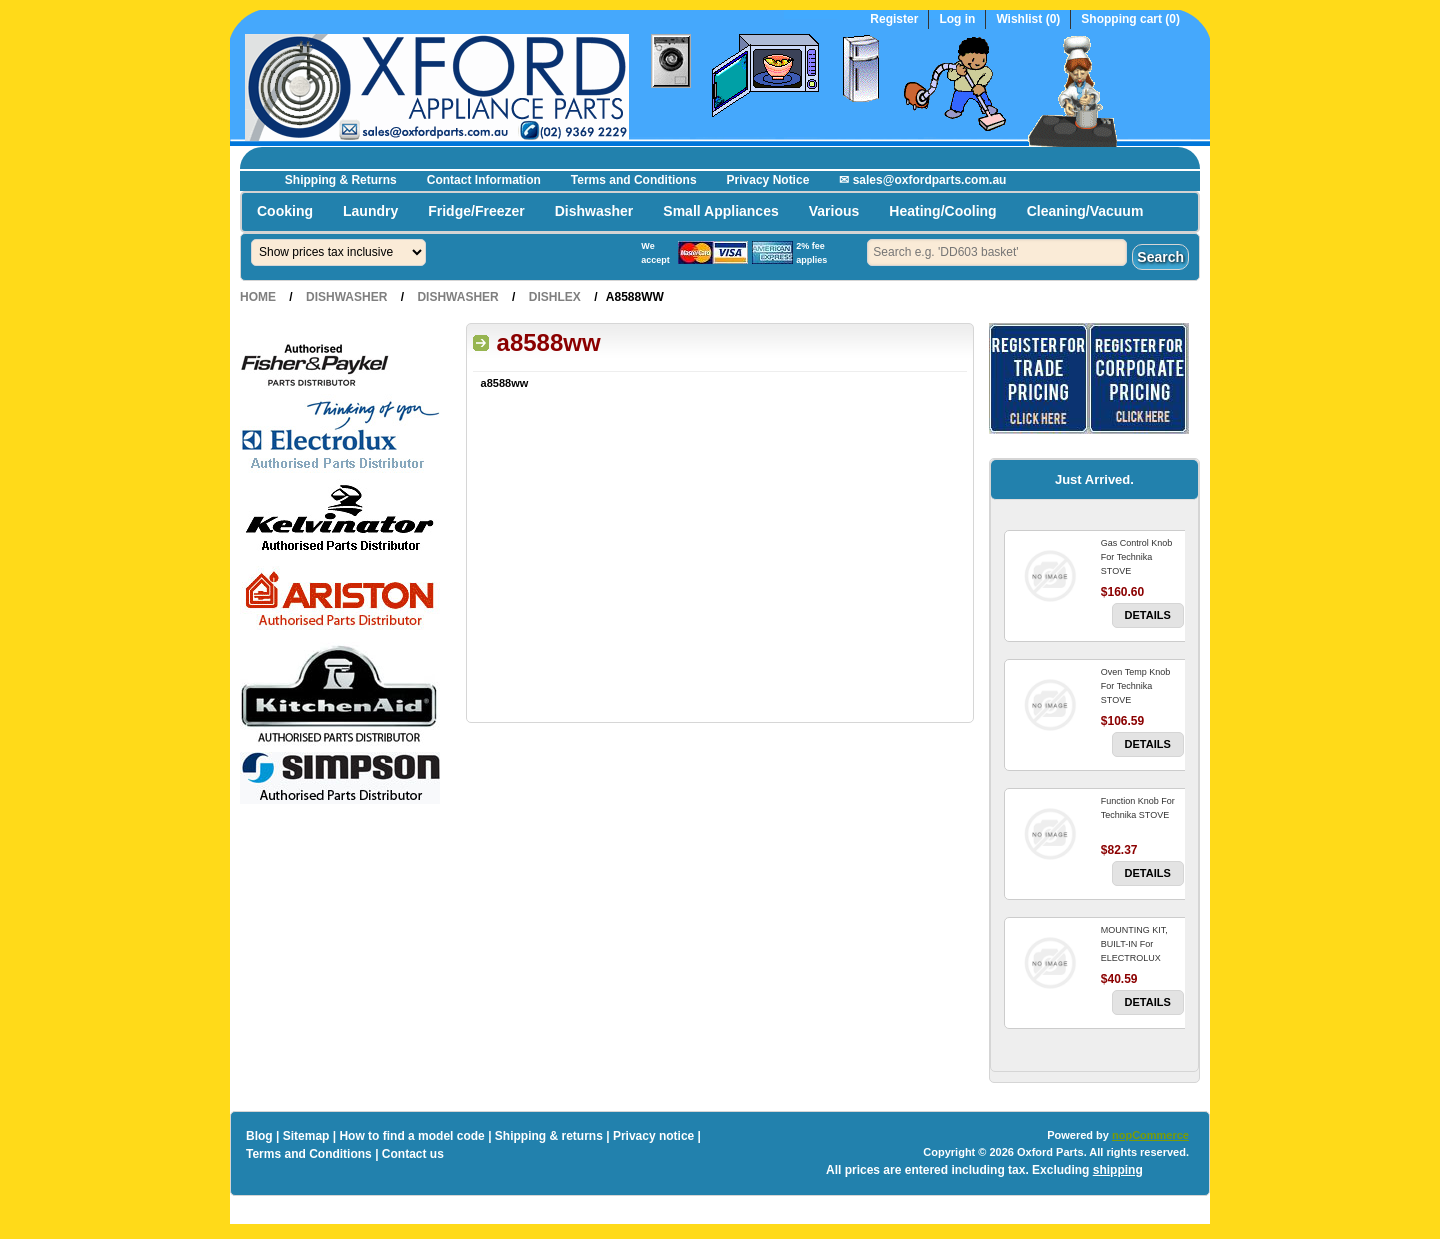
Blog (259, 1136)
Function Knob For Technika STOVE (1138, 808)
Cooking (285, 211)
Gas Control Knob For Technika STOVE (1137, 557)
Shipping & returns (549, 1136)
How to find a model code (411, 1136)
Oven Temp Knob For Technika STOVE (1135, 686)
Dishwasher (594, 211)
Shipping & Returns (341, 180)
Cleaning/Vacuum (1085, 211)
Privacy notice (653, 1136)
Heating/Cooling (942, 211)
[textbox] (997, 252)
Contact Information (484, 180)
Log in (957, 19)
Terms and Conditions (634, 180)
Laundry (370, 211)
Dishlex (555, 297)
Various (834, 211)
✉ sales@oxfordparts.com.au (922, 180)
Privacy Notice (768, 180)
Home (258, 297)
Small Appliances (720, 211)
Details (1148, 615)
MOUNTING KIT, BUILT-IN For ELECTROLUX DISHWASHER (1134, 951)
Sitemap (306, 1136)
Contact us (413, 1154)
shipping (1118, 1170)
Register (894, 19)
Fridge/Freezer (476, 211)
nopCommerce (1150, 1135)
